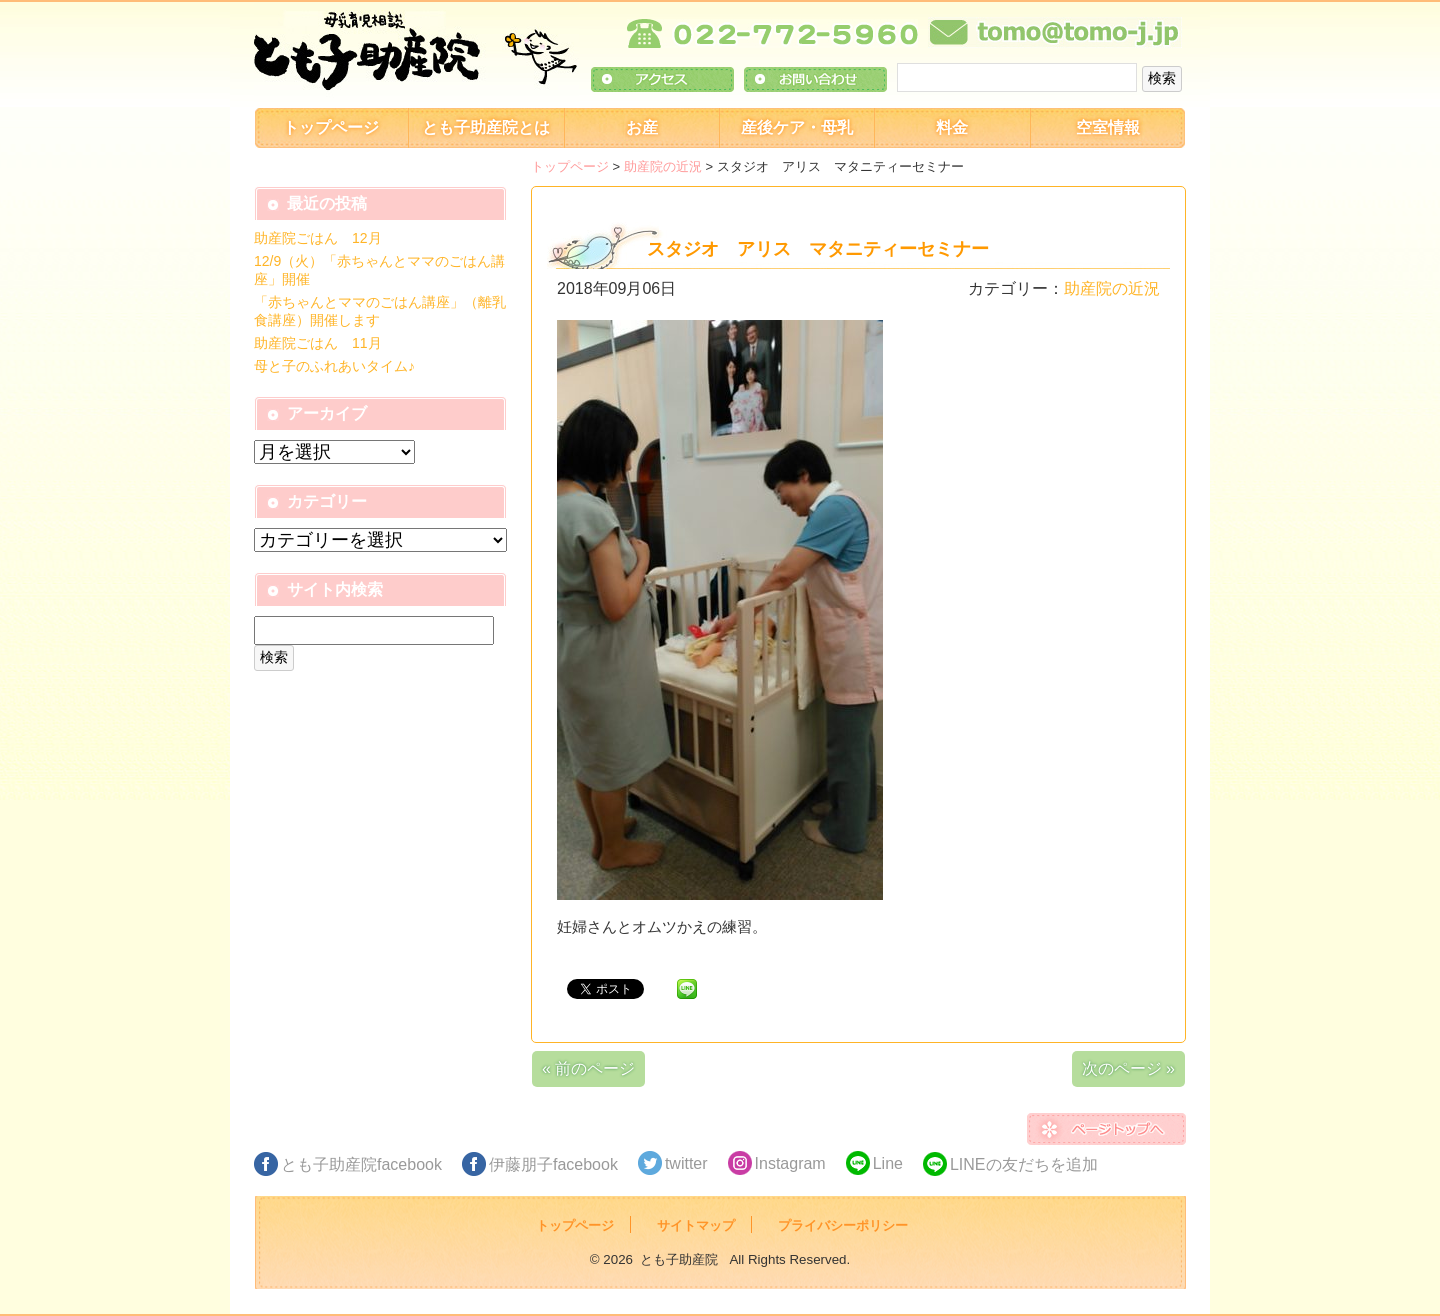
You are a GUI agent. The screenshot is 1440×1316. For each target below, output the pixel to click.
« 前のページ (588, 1068)
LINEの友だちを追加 (1024, 1164)
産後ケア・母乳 (797, 127)
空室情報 (1108, 127)
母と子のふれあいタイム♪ (334, 366)
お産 (642, 127)
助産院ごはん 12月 (318, 238)
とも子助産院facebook (361, 1164)
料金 (952, 127)
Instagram (790, 1163)
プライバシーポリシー (843, 1225)
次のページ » (1128, 1068)
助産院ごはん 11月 (318, 343)
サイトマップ (696, 1225)
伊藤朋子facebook (553, 1164)
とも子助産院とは (486, 127)
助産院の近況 (663, 166)
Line (888, 1163)
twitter (686, 1163)
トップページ (331, 127)
